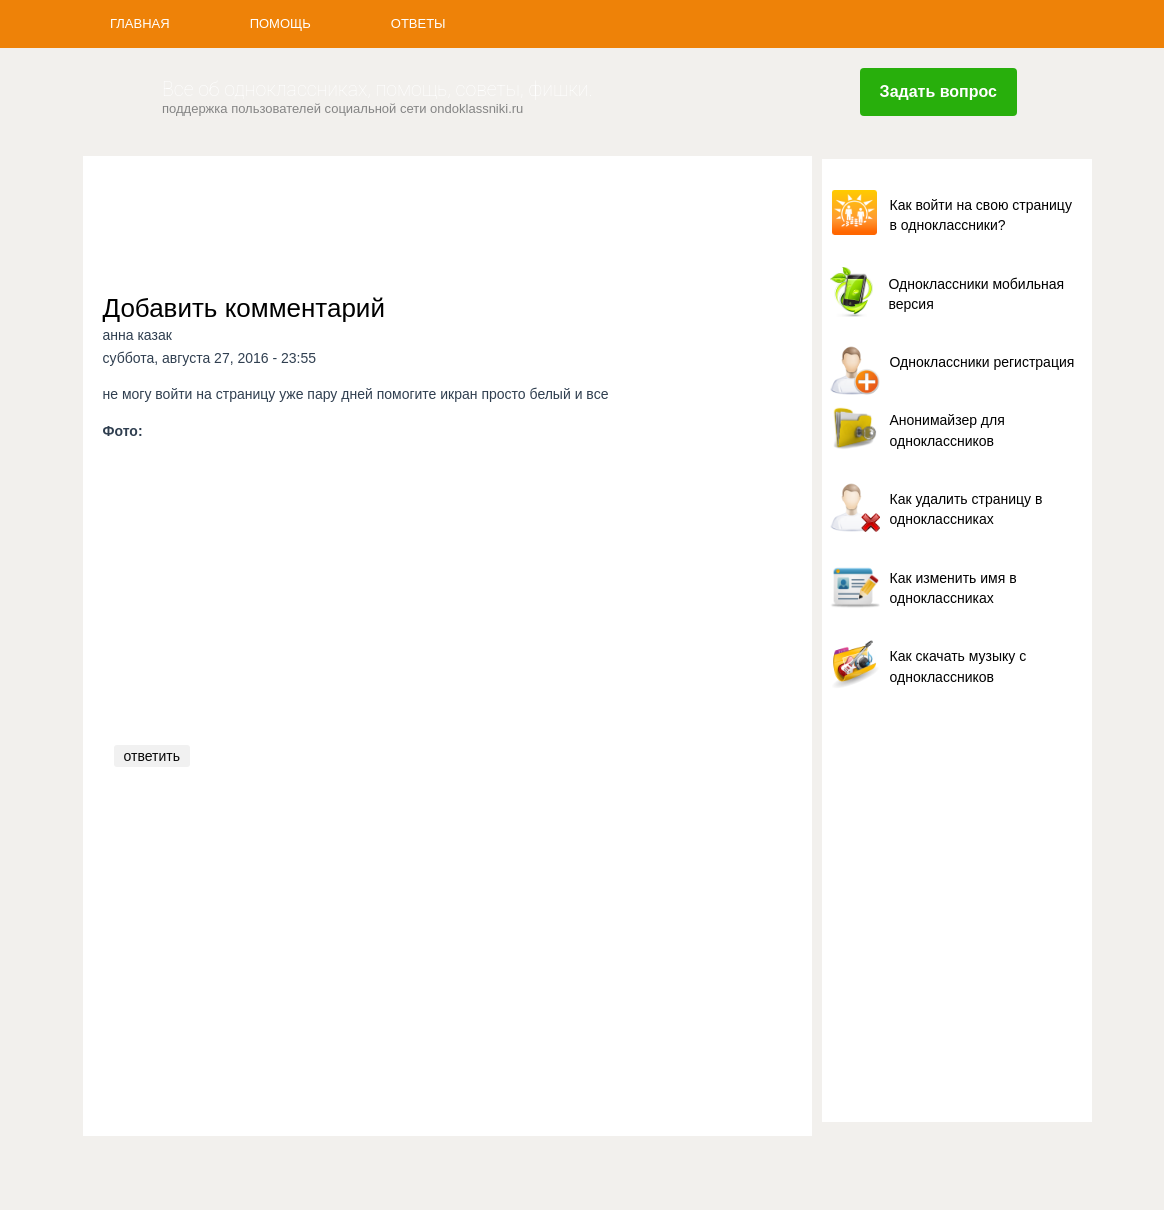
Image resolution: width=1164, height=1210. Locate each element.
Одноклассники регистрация (982, 362)
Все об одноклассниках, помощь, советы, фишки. (377, 89)
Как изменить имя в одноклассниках (953, 588)
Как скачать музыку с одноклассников (958, 666)
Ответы (418, 23)
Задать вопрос (938, 91)
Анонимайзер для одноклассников (947, 430)
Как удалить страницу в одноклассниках (966, 509)
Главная (140, 23)
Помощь (280, 23)
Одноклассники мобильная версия (977, 294)
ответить (152, 756)
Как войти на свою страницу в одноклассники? (981, 215)
